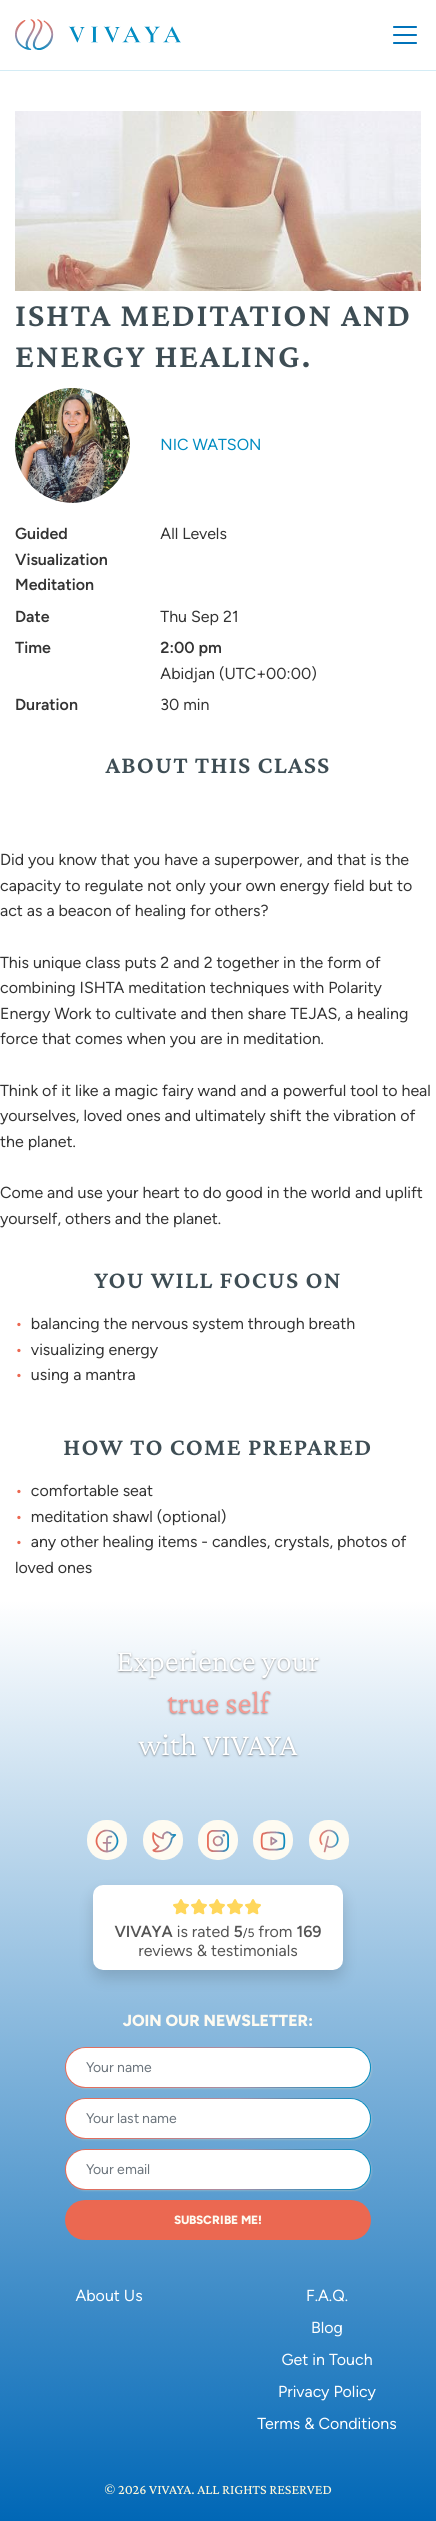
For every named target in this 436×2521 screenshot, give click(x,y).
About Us (108, 2295)
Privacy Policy (327, 2391)
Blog (327, 2327)
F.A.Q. (327, 2295)
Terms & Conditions (327, 2423)
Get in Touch (326, 2359)
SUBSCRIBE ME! (218, 2220)
